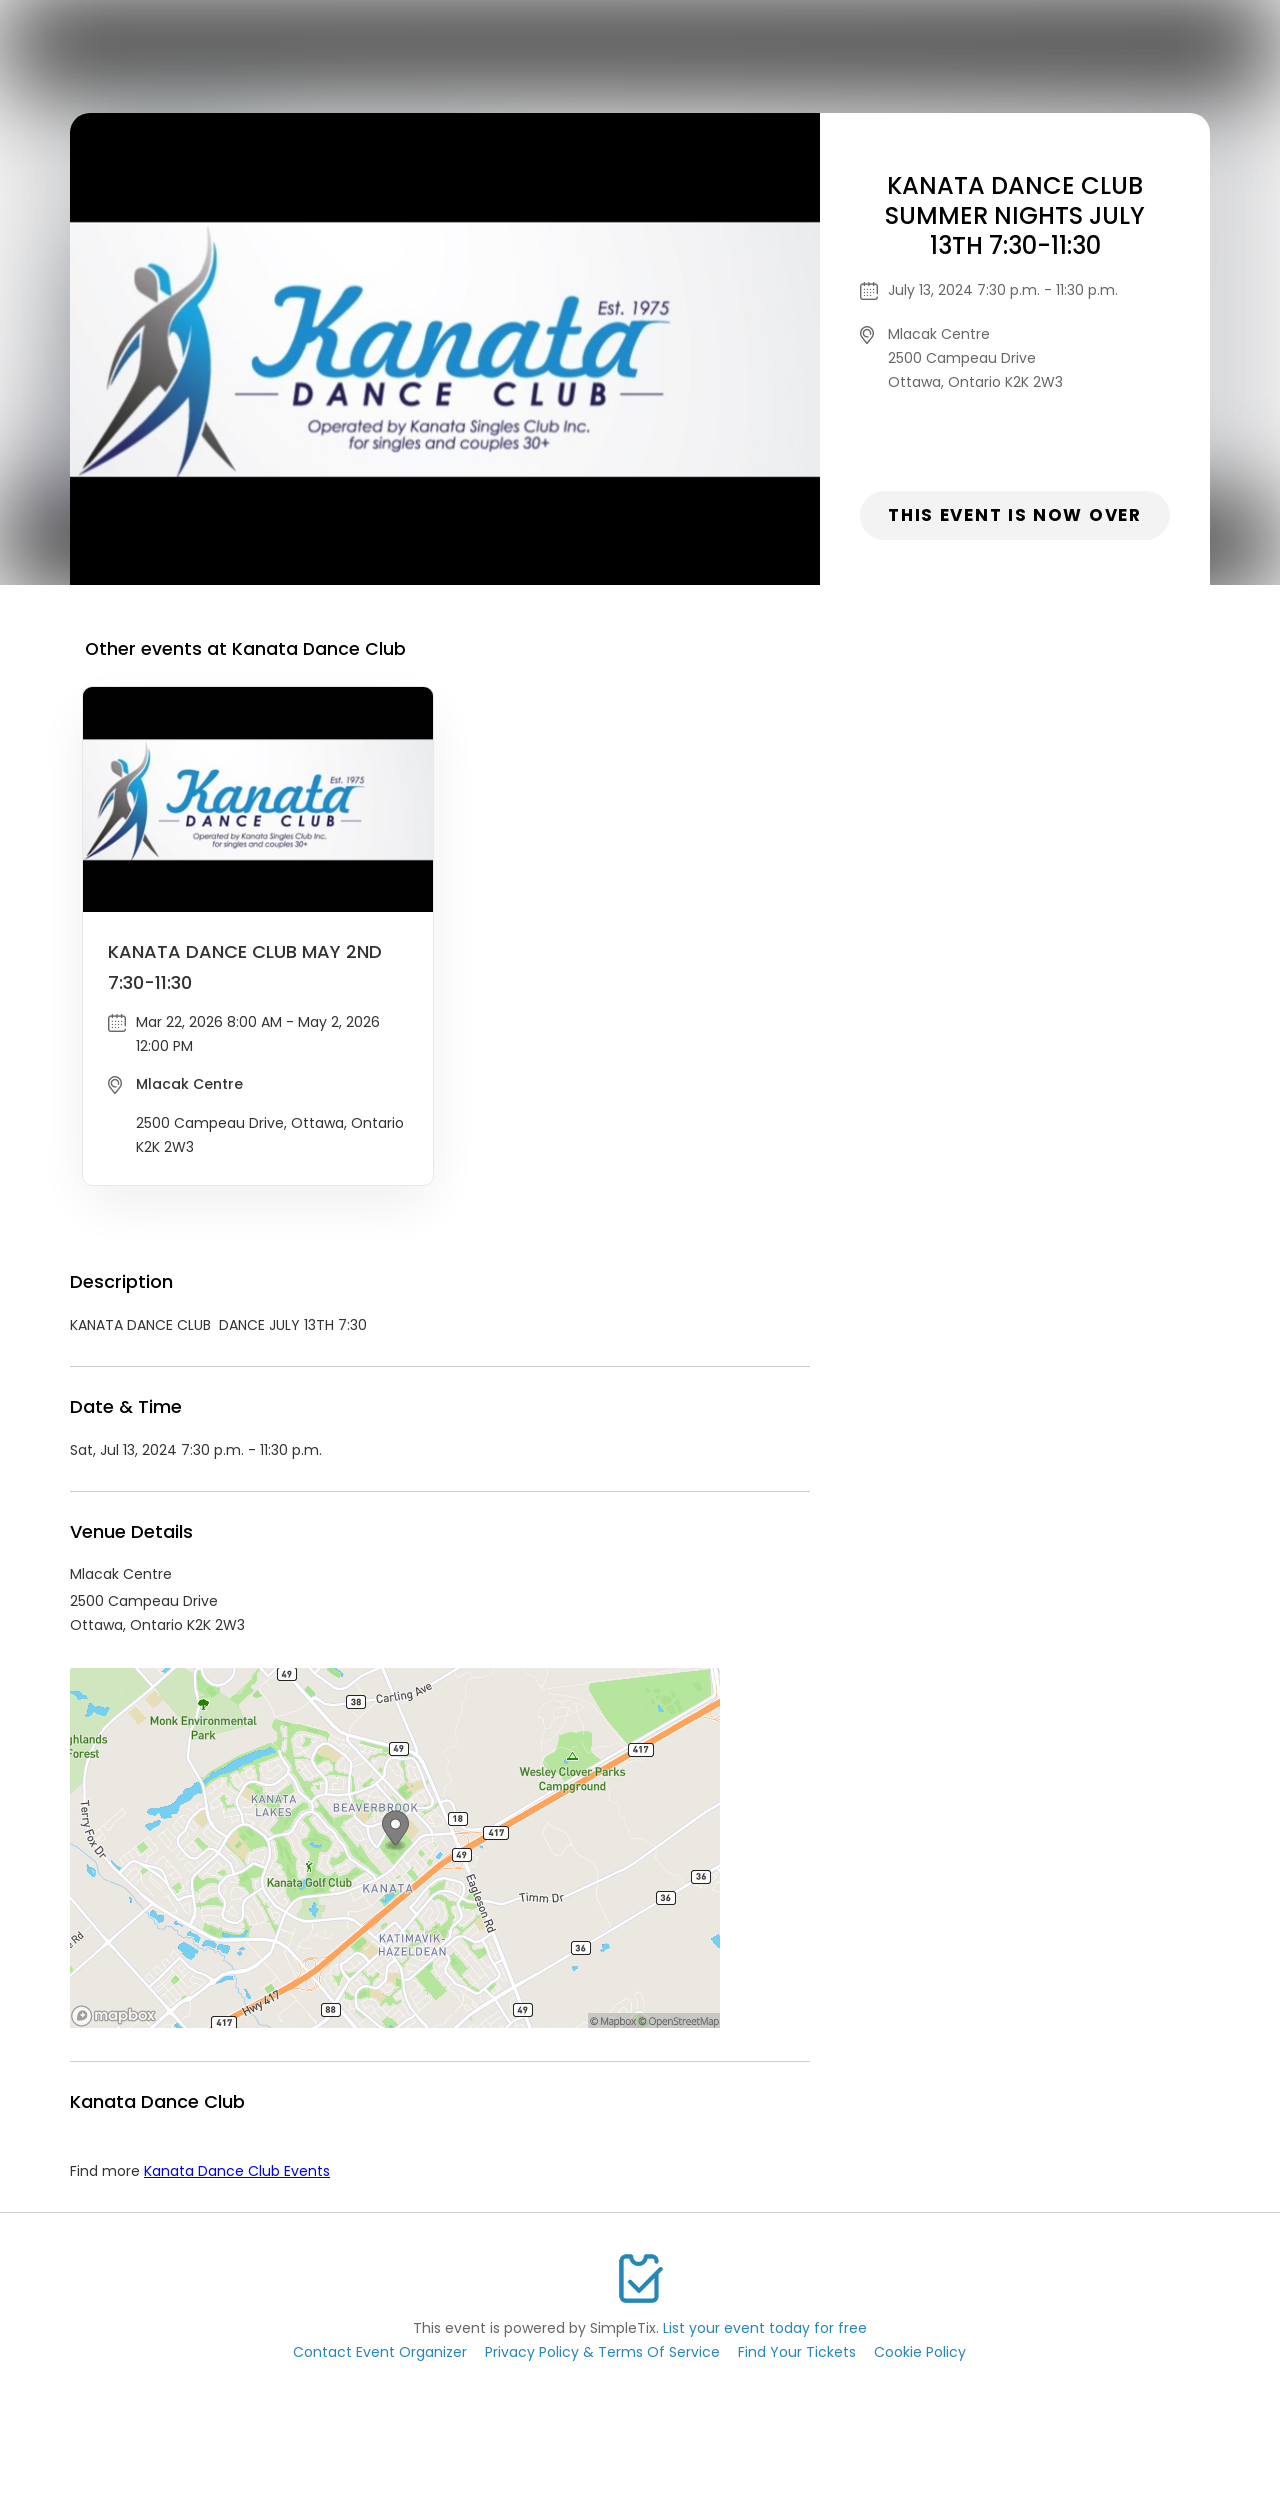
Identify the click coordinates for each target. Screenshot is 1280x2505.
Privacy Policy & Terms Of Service (602, 2352)
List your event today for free (765, 2328)
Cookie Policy (920, 2352)
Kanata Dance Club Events (237, 2171)
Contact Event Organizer (380, 2352)
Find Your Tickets (797, 2352)
